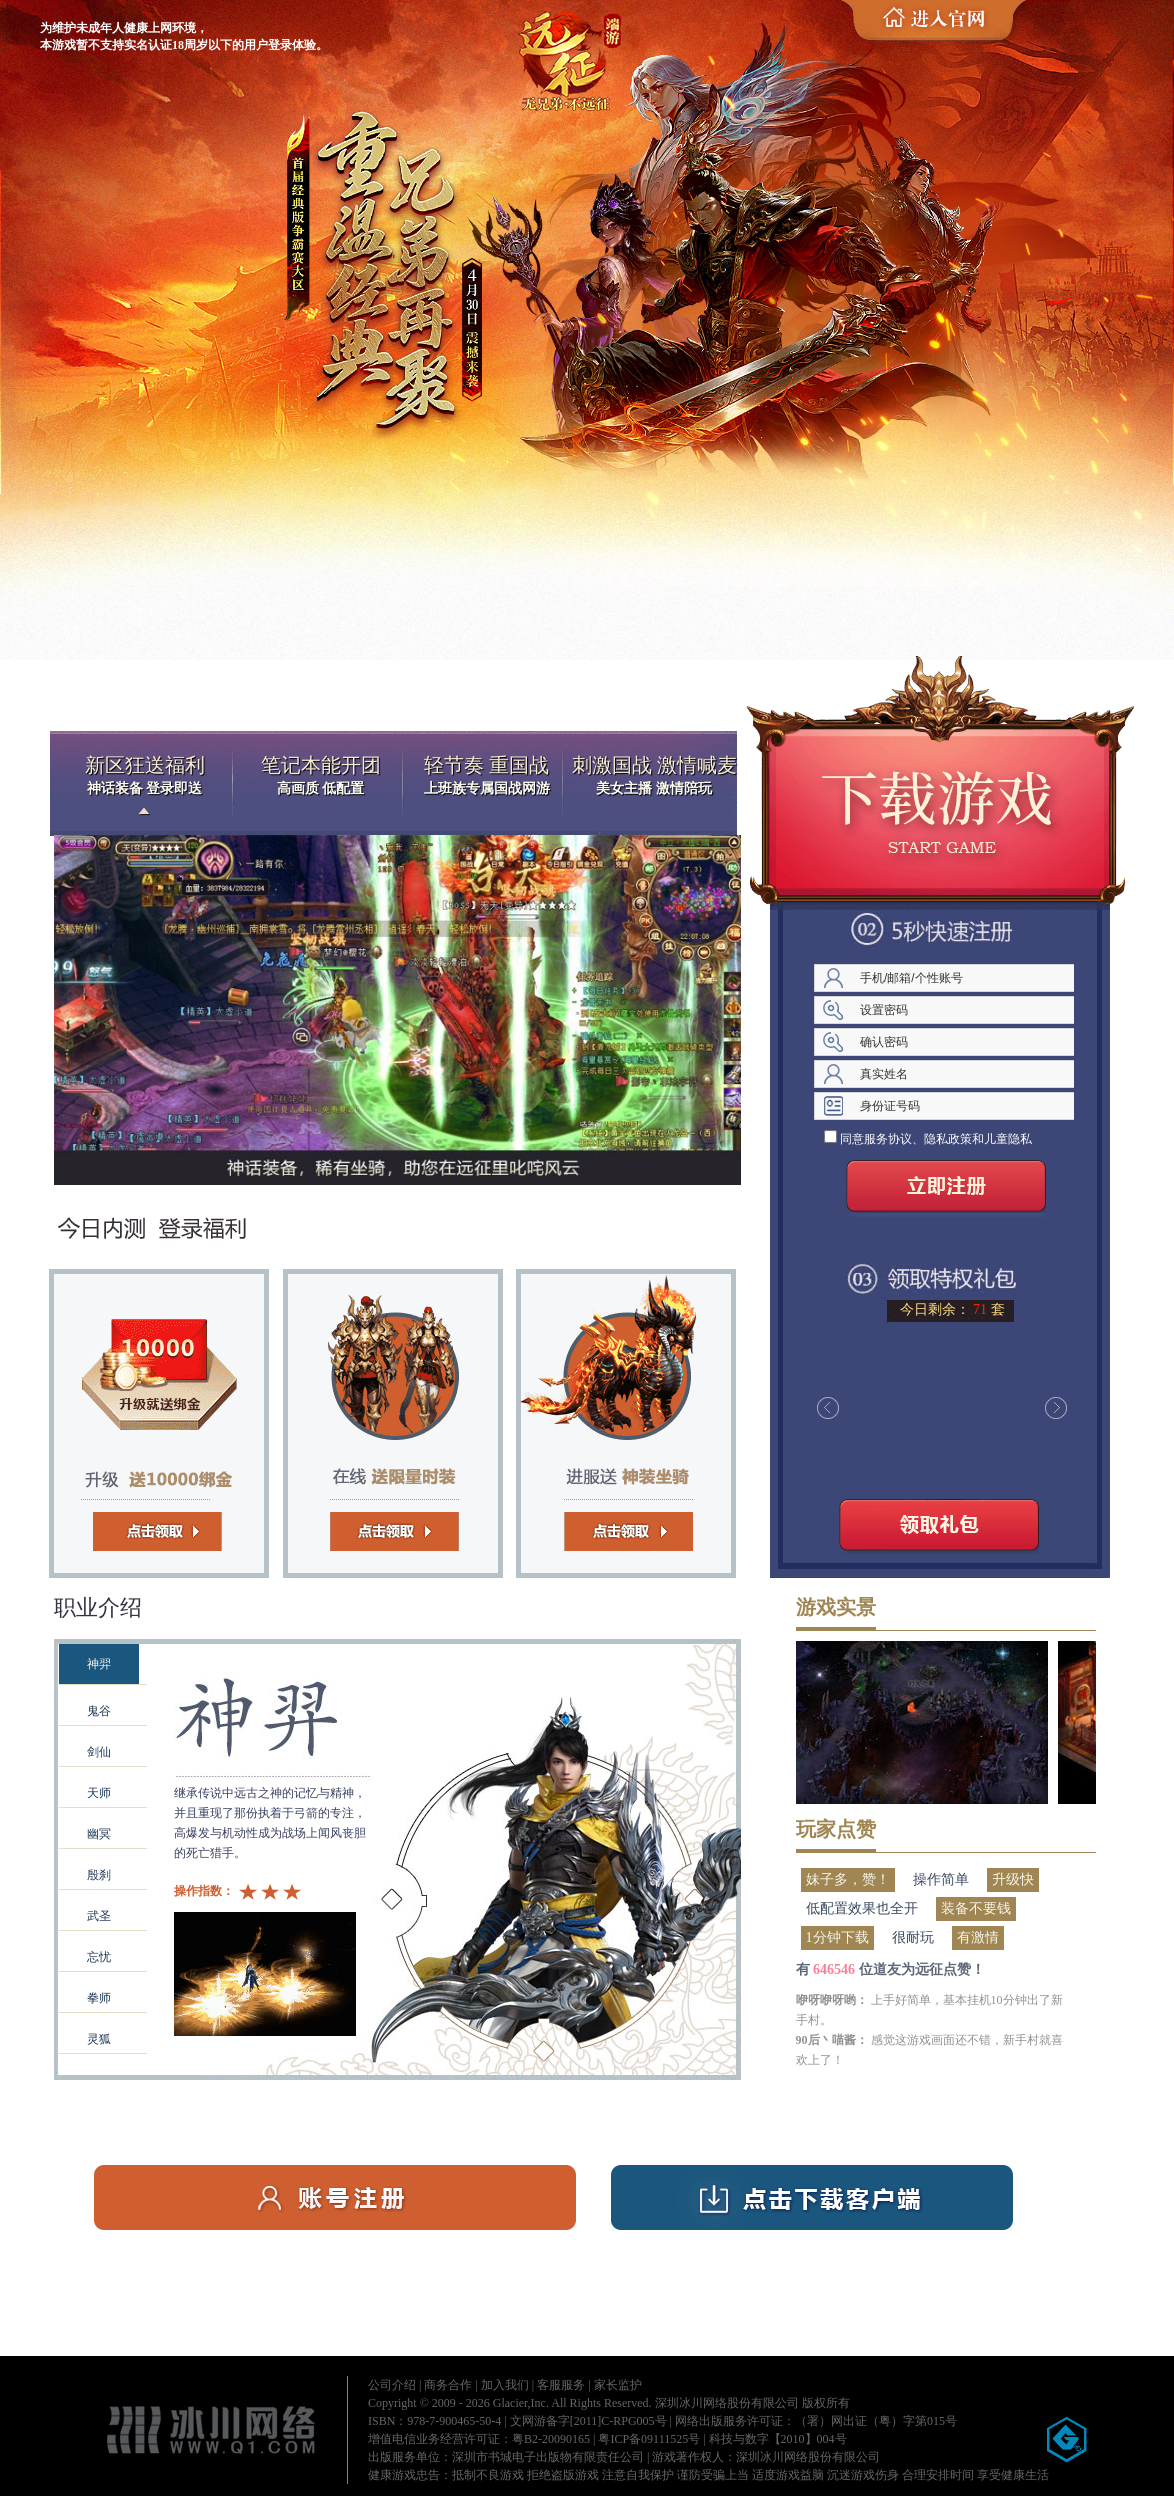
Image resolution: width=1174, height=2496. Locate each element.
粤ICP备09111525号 (649, 2439)
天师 (99, 1793)
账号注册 (335, 2197)
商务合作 (448, 2385)
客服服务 (561, 2385)
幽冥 (99, 1834)
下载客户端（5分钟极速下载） (812, 2197)
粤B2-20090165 (551, 2439)
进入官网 (941, 21)
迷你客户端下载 (939, 808)
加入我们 (505, 2385)
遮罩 (397, 1837)
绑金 (164, 1419)
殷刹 (99, 1875)
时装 (384, 1419)
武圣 (99, 1916)
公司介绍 (392, 2385)
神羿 (99, 1664)
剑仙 (99, 1752)
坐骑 (604, 1419)
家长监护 (618, 2385)
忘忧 (99, 1957)
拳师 (99, 1998)
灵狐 (99, 2039)
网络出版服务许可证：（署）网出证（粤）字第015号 (816, 2421)
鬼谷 (99, 1711)
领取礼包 (939, 1529)
